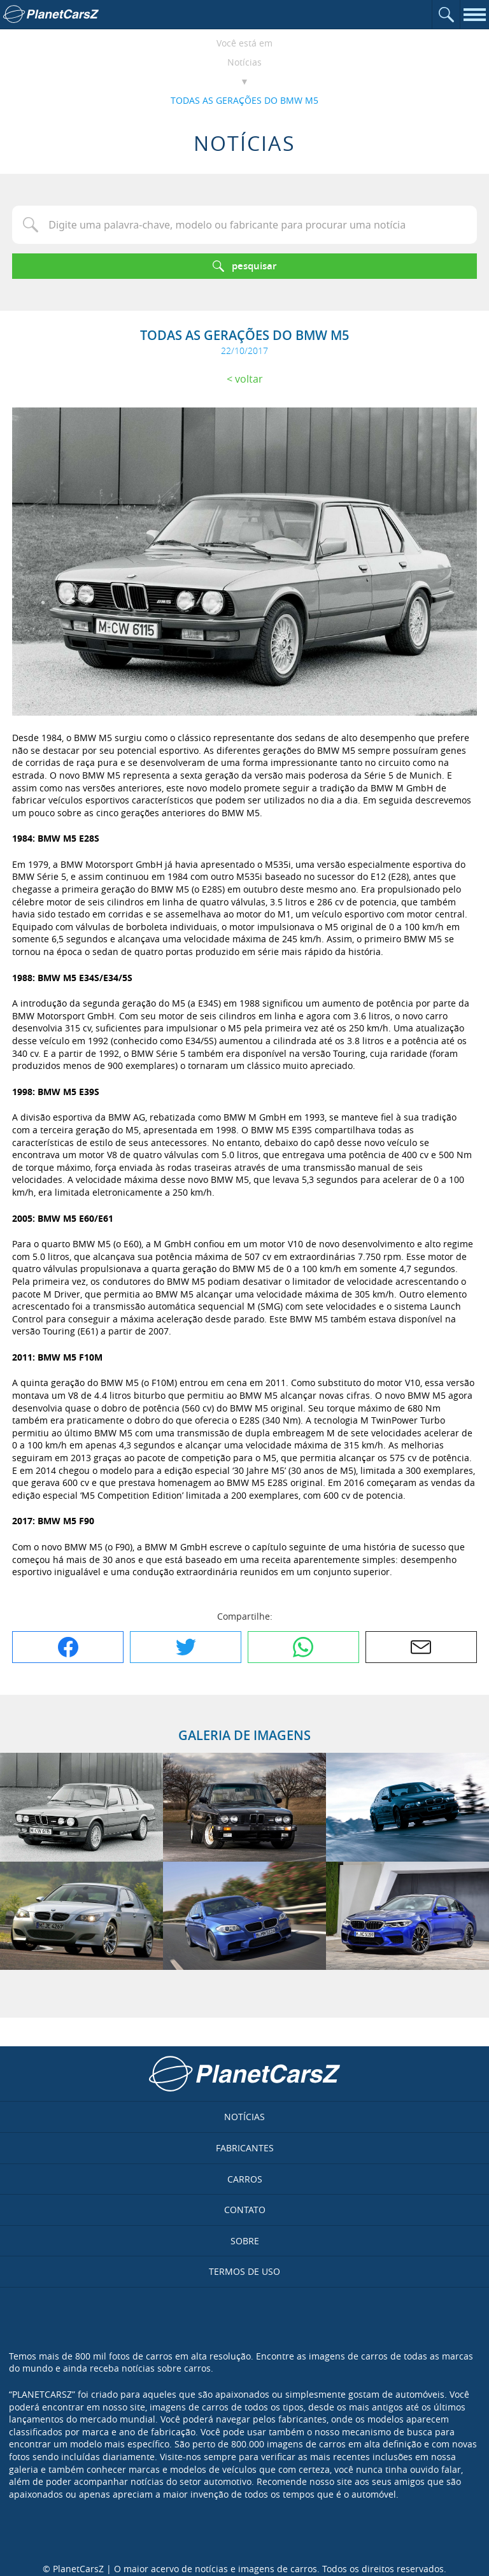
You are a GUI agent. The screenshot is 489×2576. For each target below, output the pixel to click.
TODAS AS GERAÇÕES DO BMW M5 (244, 100)
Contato (245, 2210)
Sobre (244, 2241)
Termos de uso (244, 2271)
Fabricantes (245, 2148)
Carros (244, 2179)
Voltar (249, 379)
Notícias (244, 62)
